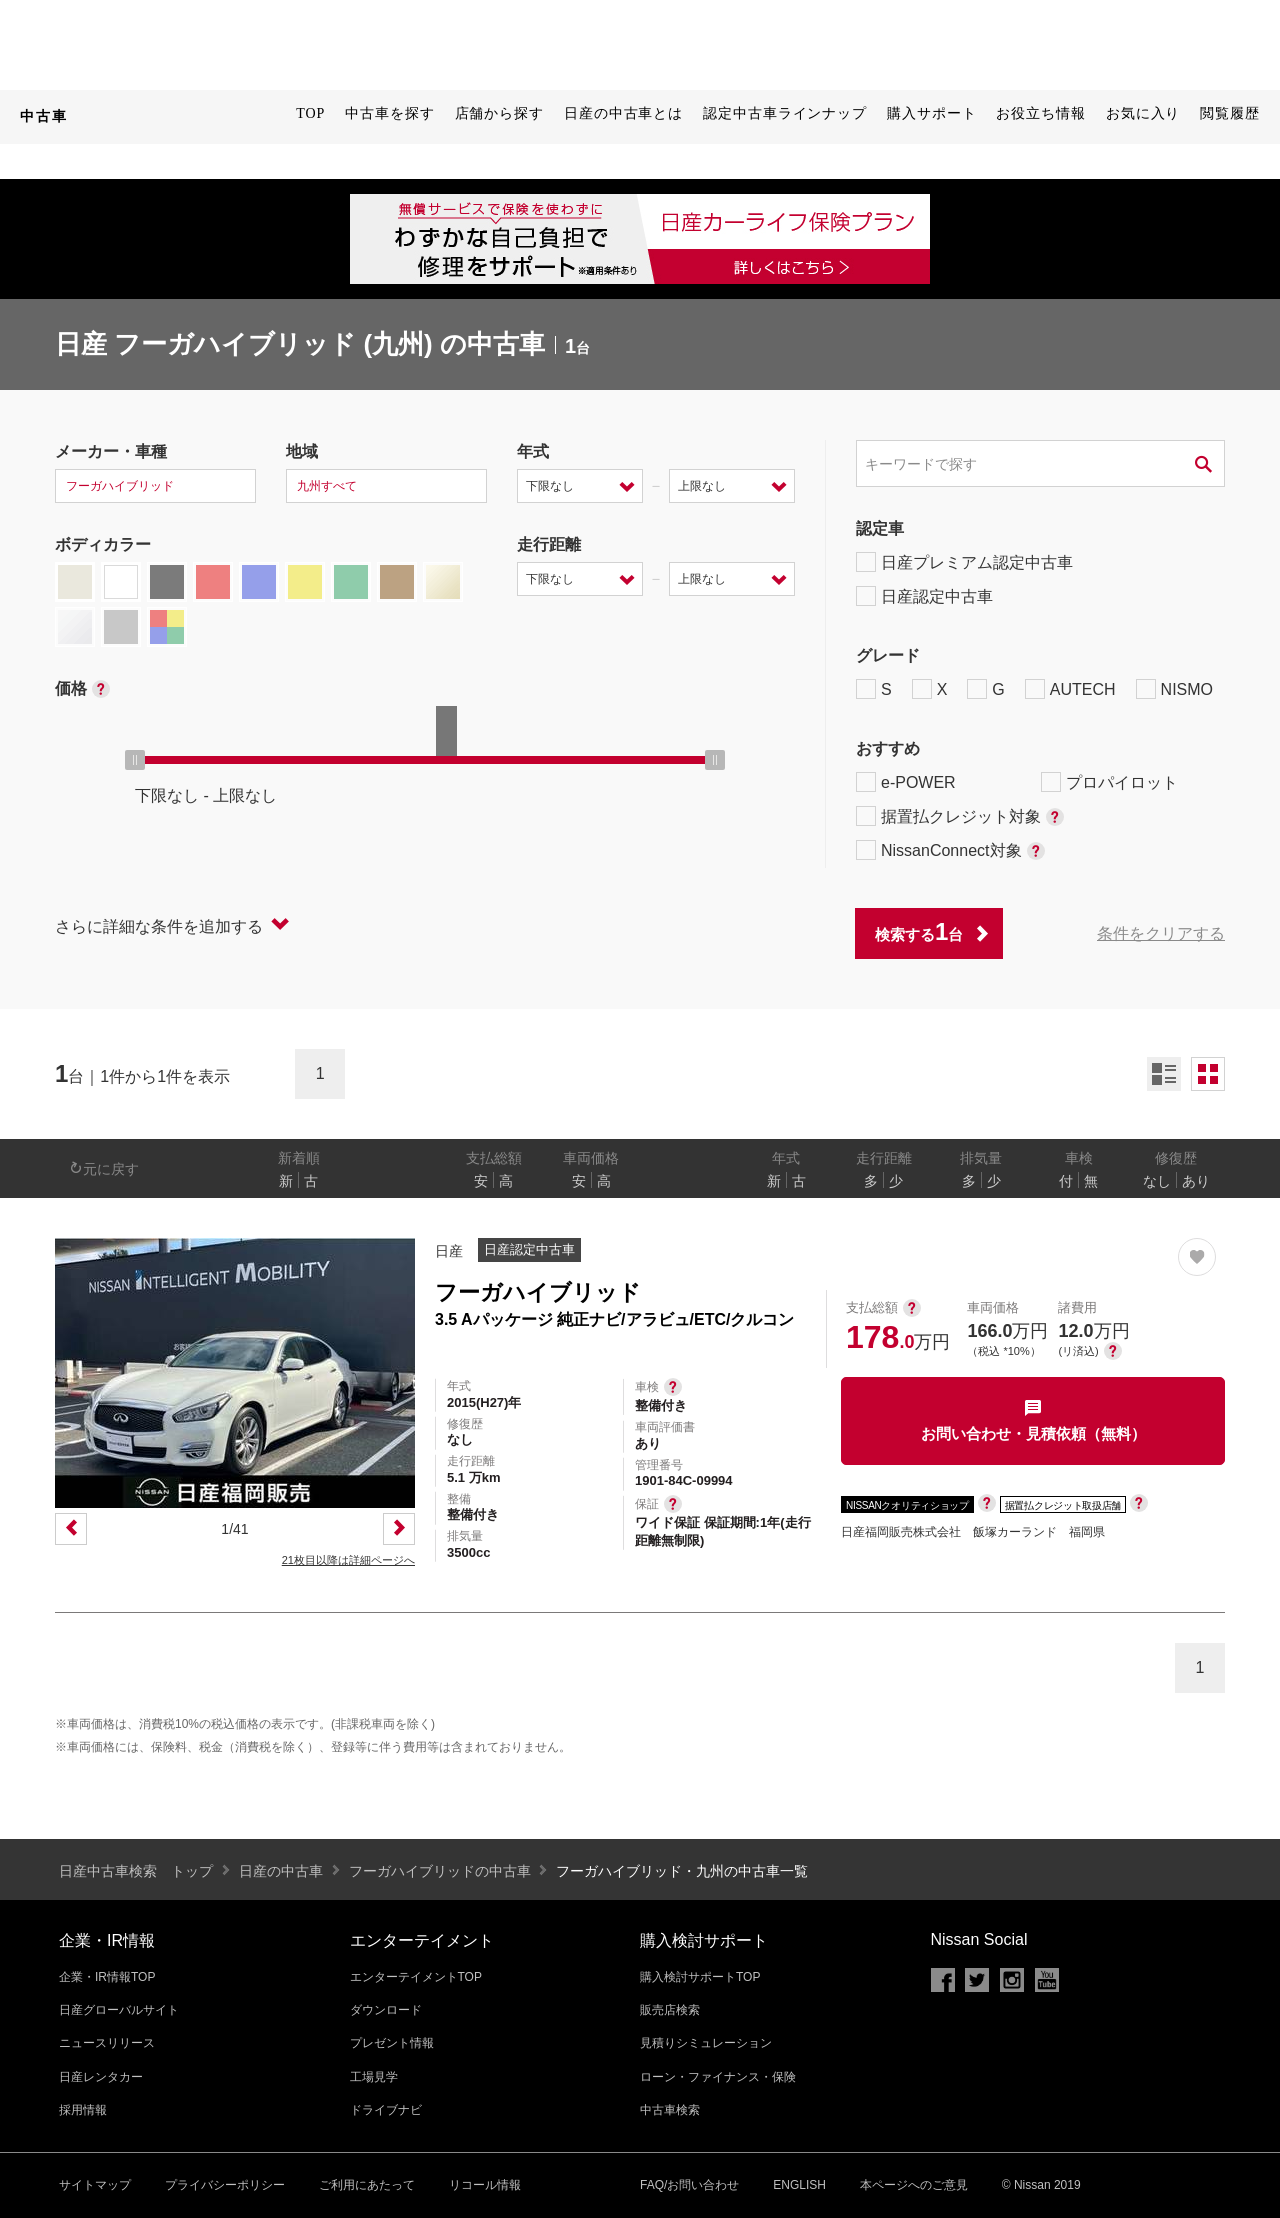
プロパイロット (1109, 782)
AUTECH (1070, 689)
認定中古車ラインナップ (785, 113)
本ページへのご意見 (914, 2185)
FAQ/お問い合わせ (689, 2185)
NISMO (1174, 689)
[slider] (135, 760)
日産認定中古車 (924, 596)
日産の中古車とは (623, 113)
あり (1196, 1181)
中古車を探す (389, 113)
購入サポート (931, 113)
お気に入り (1143, 113)
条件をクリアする (1161, 933)
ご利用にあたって (367, 2185)
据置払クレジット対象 (960, 816)
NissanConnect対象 (950, 850)
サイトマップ (95, 2185)
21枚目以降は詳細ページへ (348, 1560)
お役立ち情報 (1040, 113)
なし (1157, 1181)
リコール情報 (485, 2185)
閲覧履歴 (1230, 113)
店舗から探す (499, 113)
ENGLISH (799, 2185)
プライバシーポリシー (225, 2185)
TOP (310, 113)
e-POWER (906, 782)
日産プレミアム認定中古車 (964, 562)
